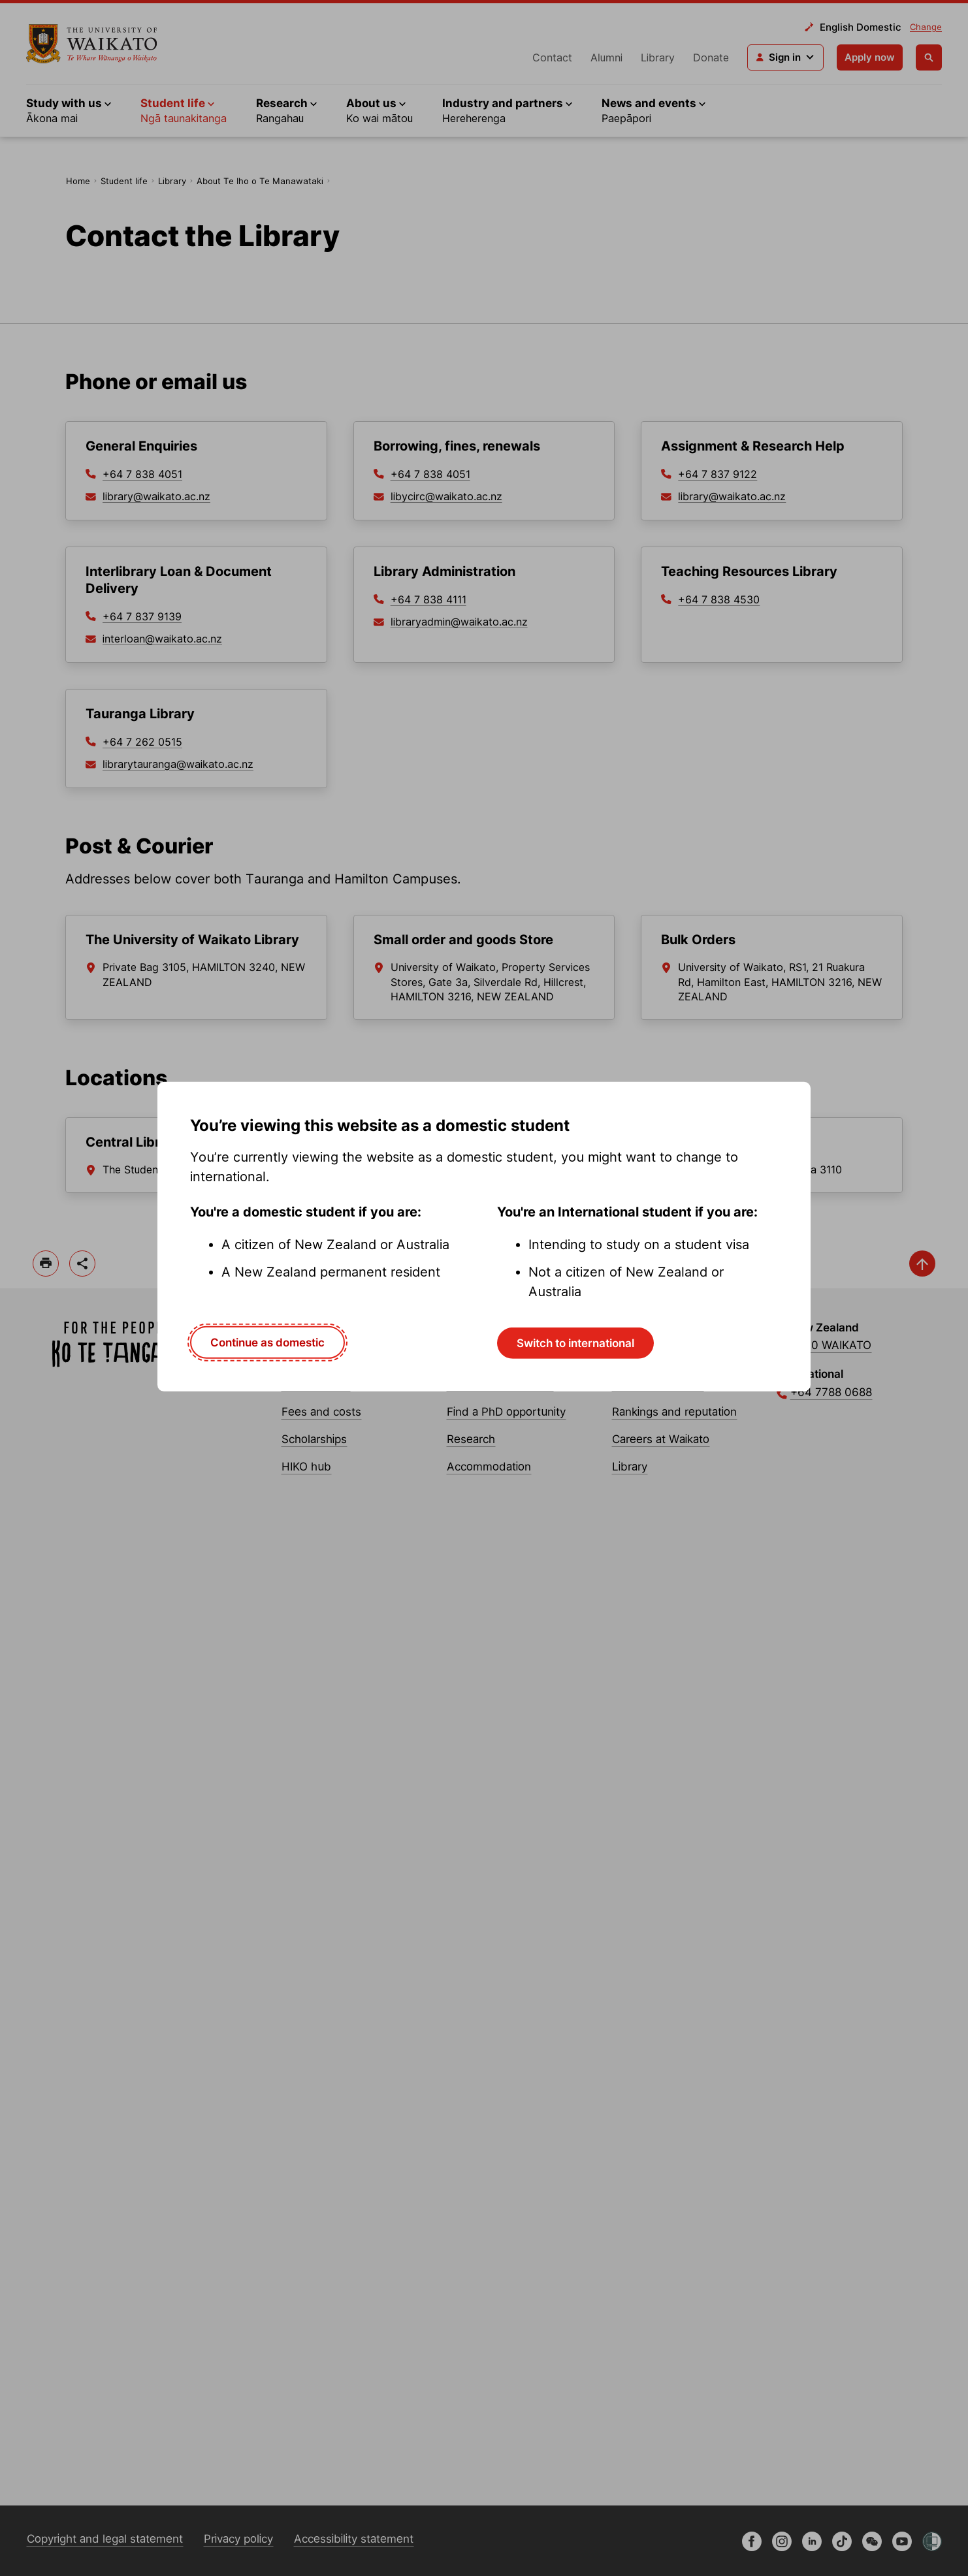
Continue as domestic (267, 1342)
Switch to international (575, 1343)
